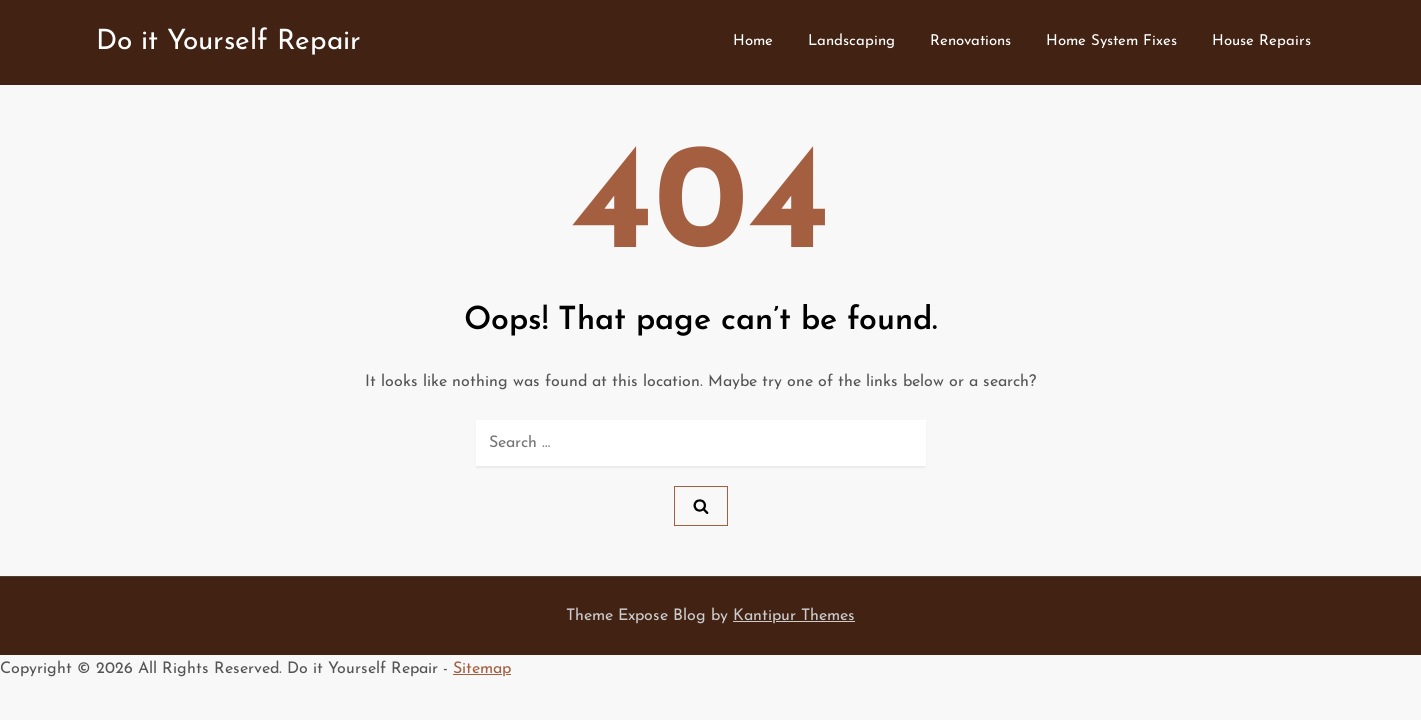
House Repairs (1261, 41)
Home (753, 41)
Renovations (970, 41)
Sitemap (482, 669)
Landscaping (851, 41)
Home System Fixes (1111, 41)
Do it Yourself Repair (228, 42)
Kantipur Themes (794, 616)
